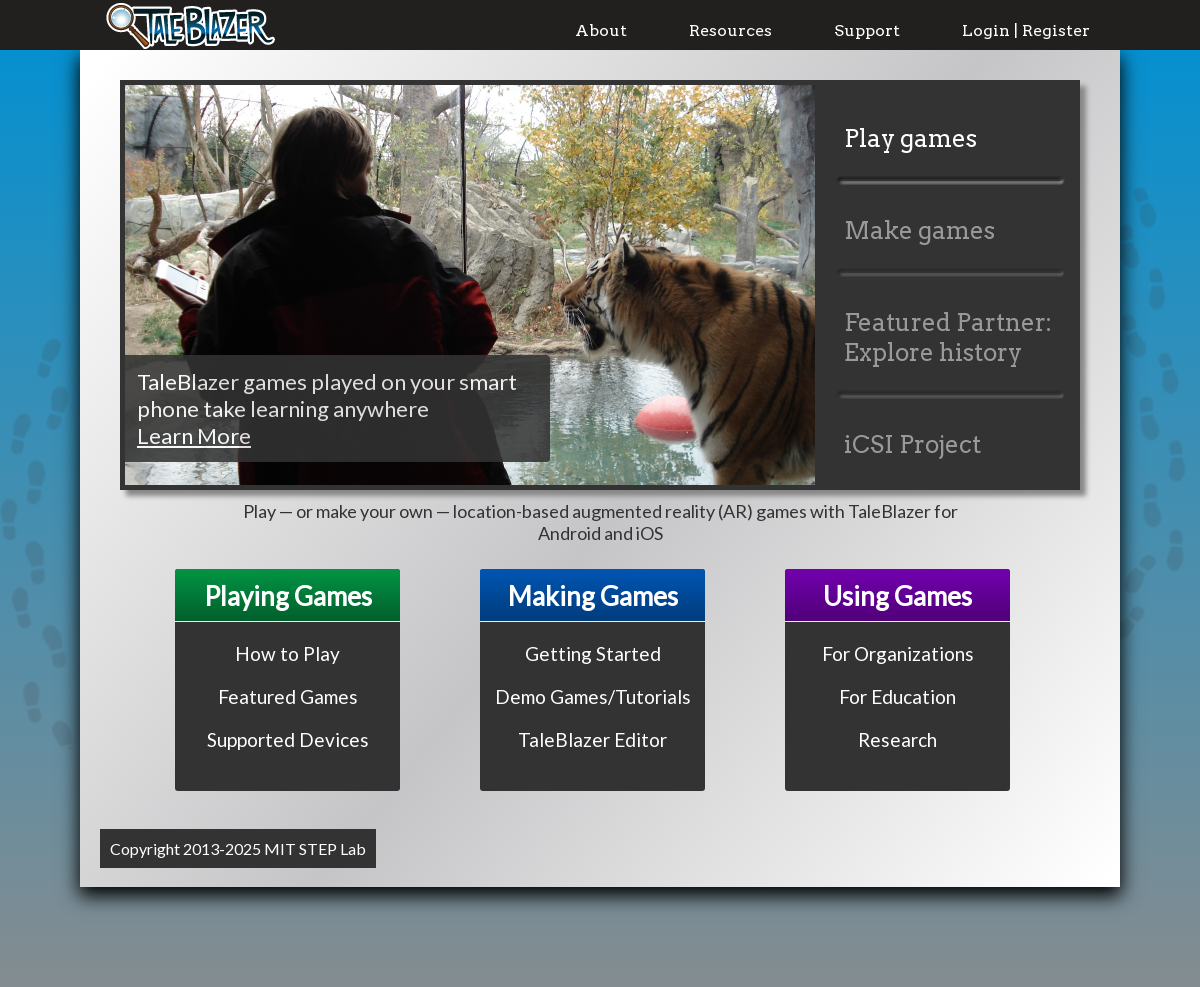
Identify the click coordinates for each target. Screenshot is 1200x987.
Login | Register (1026, 30)
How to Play (287, 653)
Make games (919, 230)
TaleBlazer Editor (592, 739)
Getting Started (593, 653)
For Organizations (898, 653)
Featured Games (288, 696)
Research (897, 739)
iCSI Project (912, 444)
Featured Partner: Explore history (948, 337)
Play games (910, 138)
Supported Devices (288, 739)
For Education (897, 696)
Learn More (194, 435)
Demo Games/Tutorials (593, 696)
